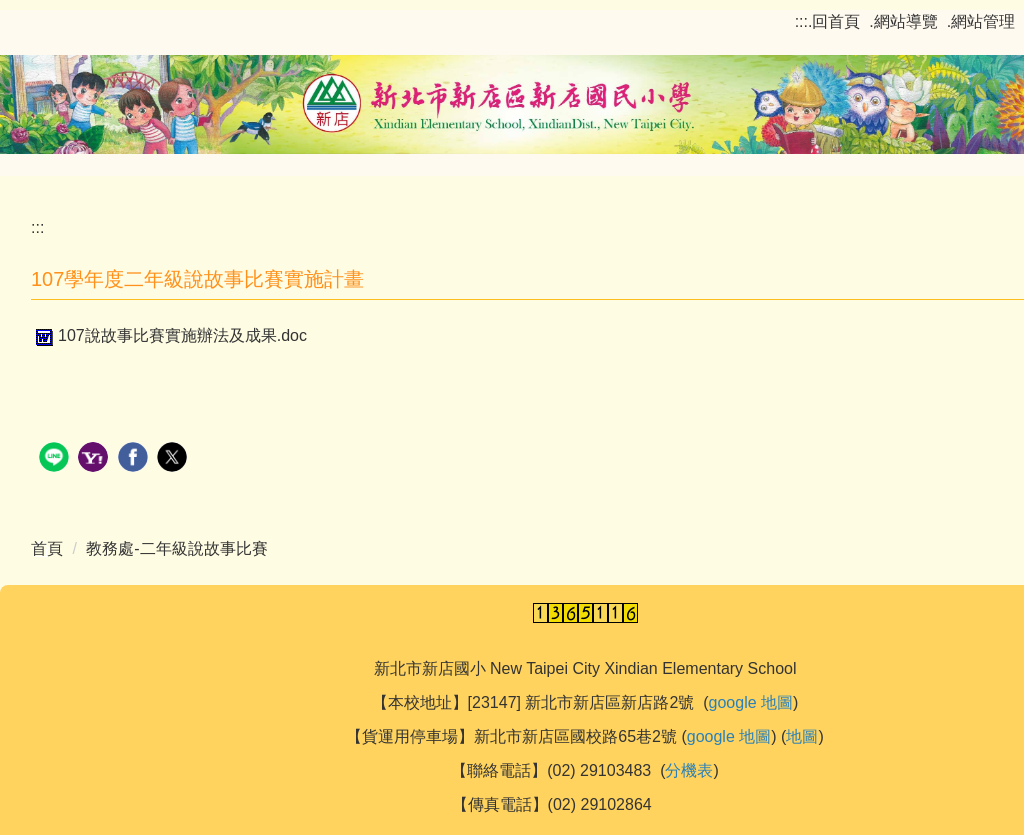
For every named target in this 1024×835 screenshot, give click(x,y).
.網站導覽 (903, 21)
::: (801, 21)
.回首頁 (834, 21)
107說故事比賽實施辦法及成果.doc (169, 335)
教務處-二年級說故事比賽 (176, 548)
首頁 (47, 548)
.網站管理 (981, 21)
